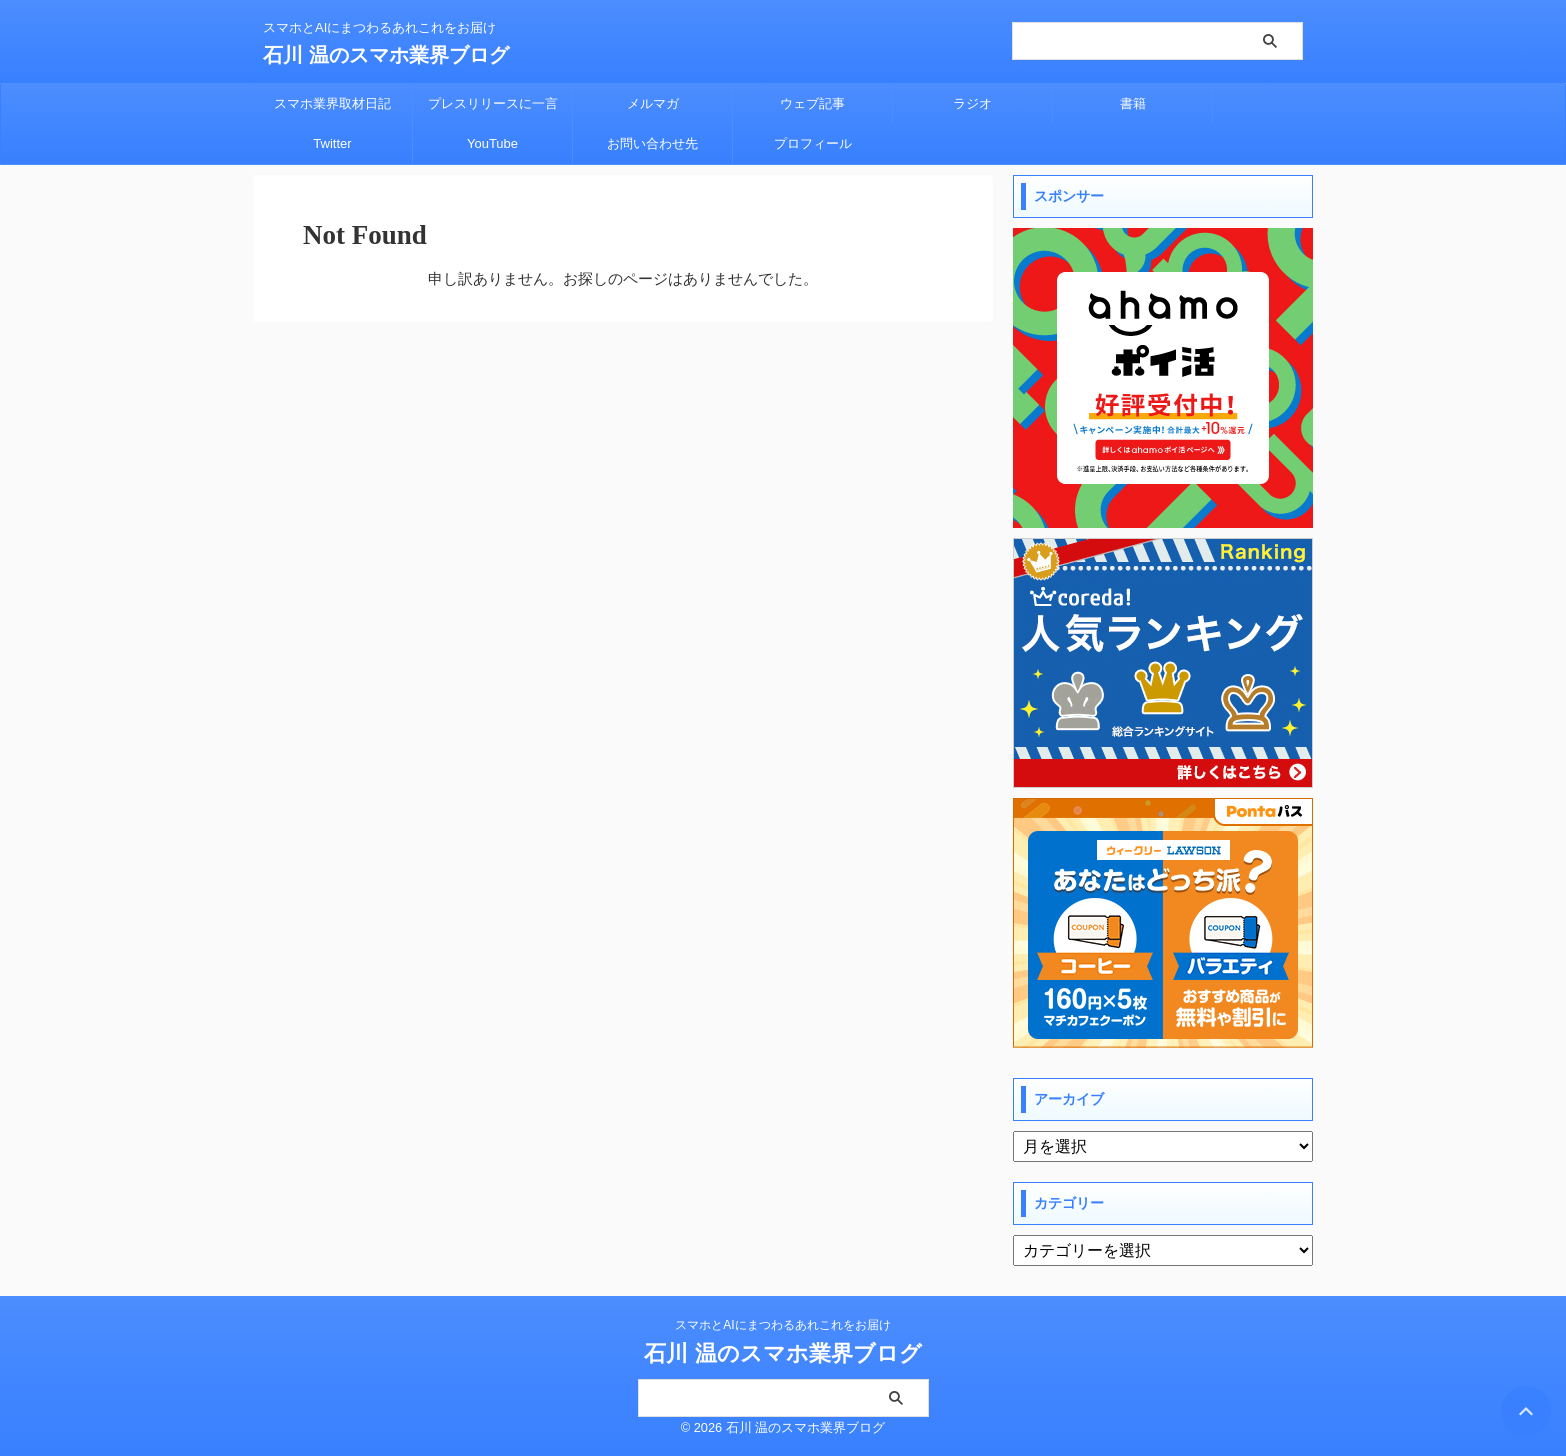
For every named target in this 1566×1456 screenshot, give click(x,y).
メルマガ (653, 103)
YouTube (492, 143)
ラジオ (972, 103)
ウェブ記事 (812, 103)
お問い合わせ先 (652, 143)
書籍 (1133, 103)
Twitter (332, 143)
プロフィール (813, 143)
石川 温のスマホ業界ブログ (386, 55)
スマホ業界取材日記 (332, 103)
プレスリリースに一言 (493, 103)
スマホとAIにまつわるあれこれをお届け (782, 1325)
